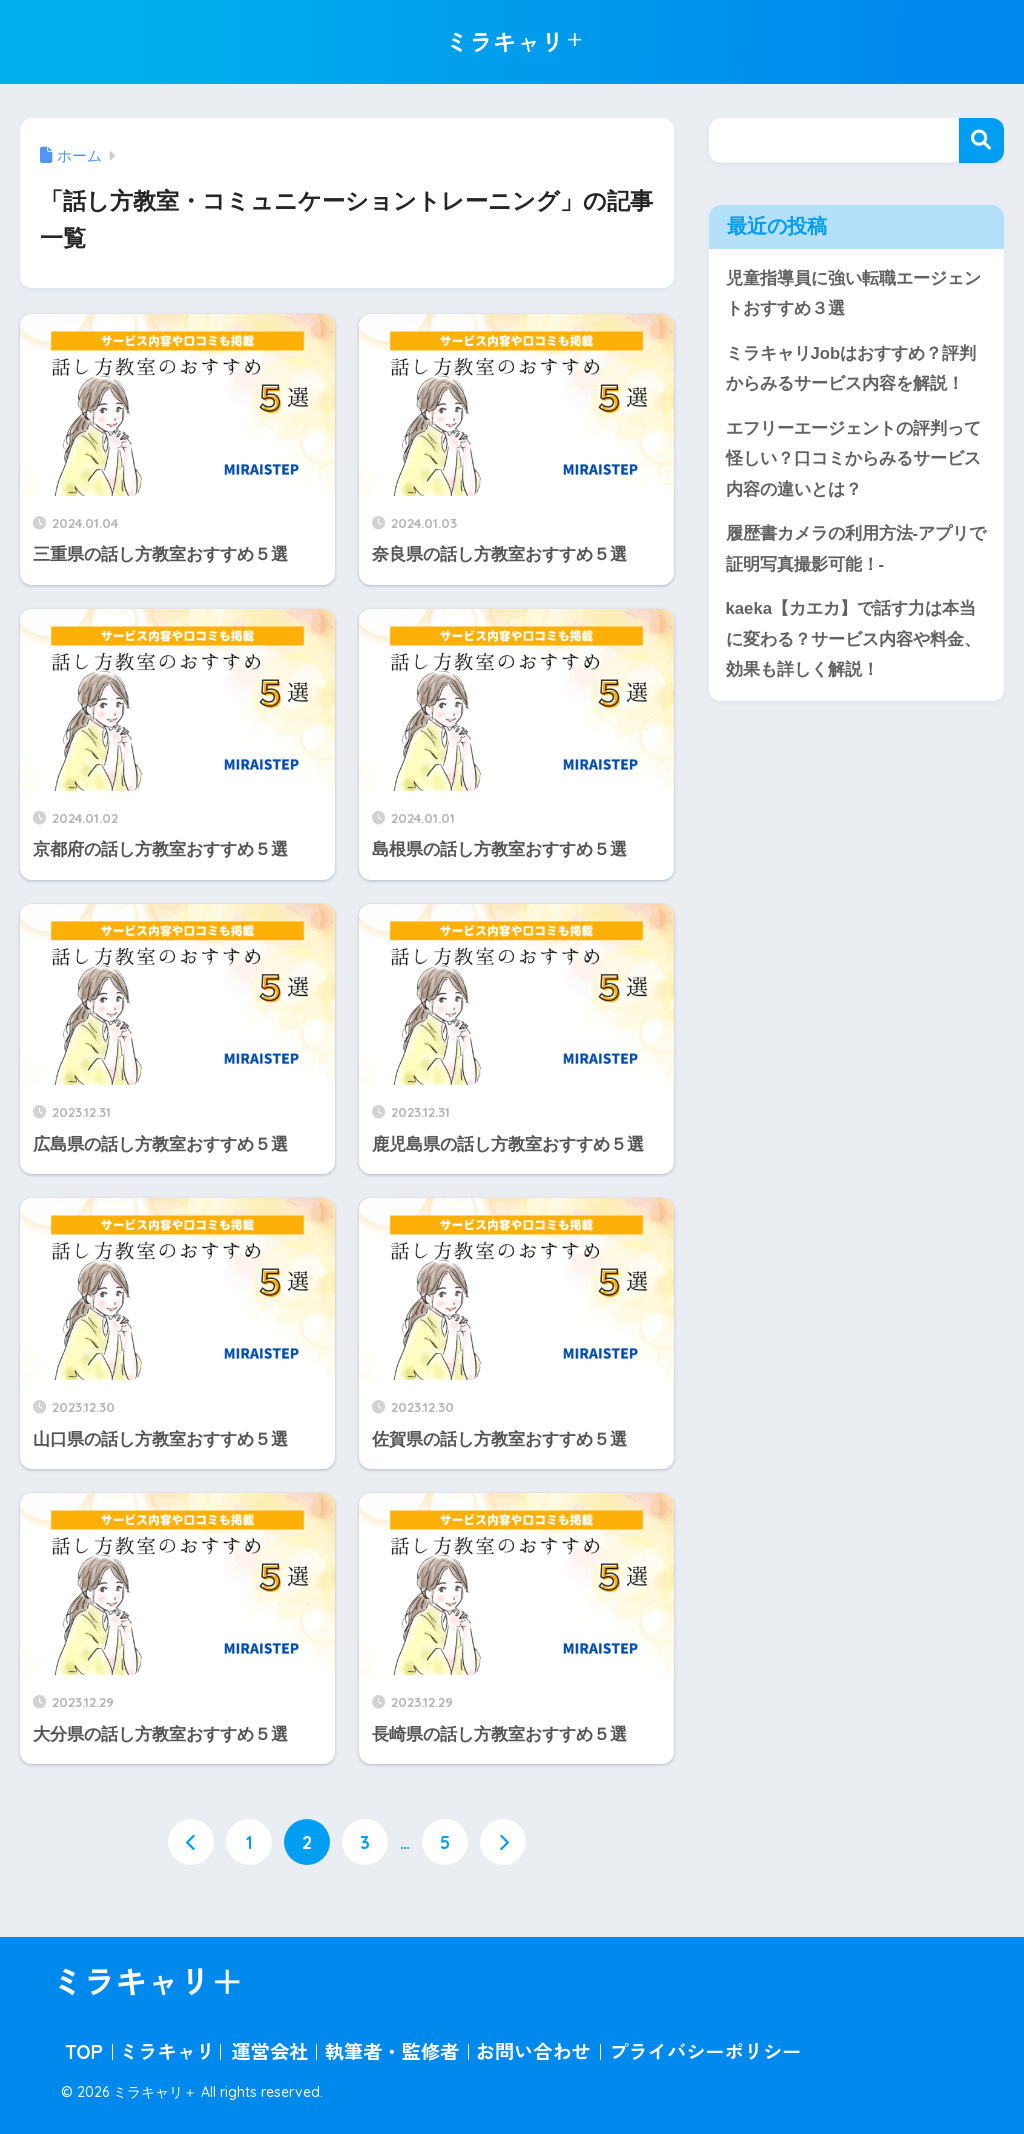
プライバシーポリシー (705, 2052)
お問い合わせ (533, 2052)
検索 (981, 140)
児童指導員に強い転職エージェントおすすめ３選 (853, 294)
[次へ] (503, 1842)
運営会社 (270, 2052)
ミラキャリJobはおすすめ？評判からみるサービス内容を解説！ (851, 369)
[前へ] (191, 1842)
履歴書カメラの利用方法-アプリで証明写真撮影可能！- (856, 551)
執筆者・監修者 (392, 2052)
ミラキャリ (167, 2052)
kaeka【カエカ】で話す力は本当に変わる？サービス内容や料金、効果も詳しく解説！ (853, 641)
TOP (83, 2052)
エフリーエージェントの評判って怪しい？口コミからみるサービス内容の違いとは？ (853, 459)
